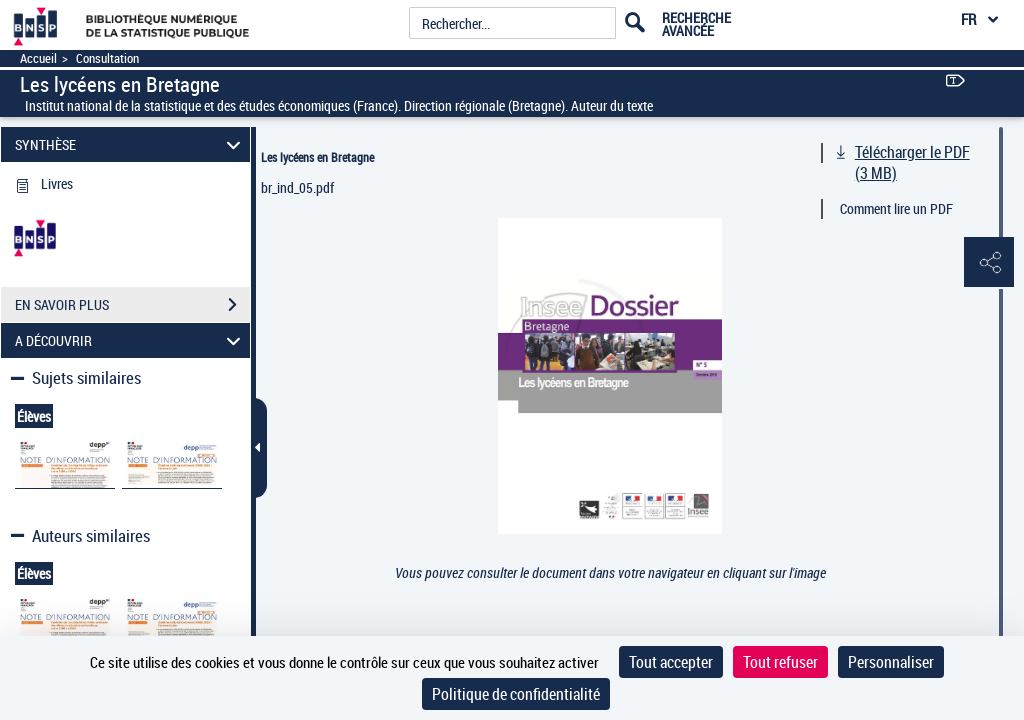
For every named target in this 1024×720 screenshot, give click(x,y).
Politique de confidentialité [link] (516, 694)
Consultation (107, 58)
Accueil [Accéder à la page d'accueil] (38, 58)
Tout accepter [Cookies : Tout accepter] (671, 662)
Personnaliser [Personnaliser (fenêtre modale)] (891, 662)
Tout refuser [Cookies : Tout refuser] (780, 662)
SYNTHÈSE (131, 144)
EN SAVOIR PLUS (132, 305)
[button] (989, 263)
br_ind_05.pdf (297, 187)
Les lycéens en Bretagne (317, 157)
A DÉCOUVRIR (131, 340)
